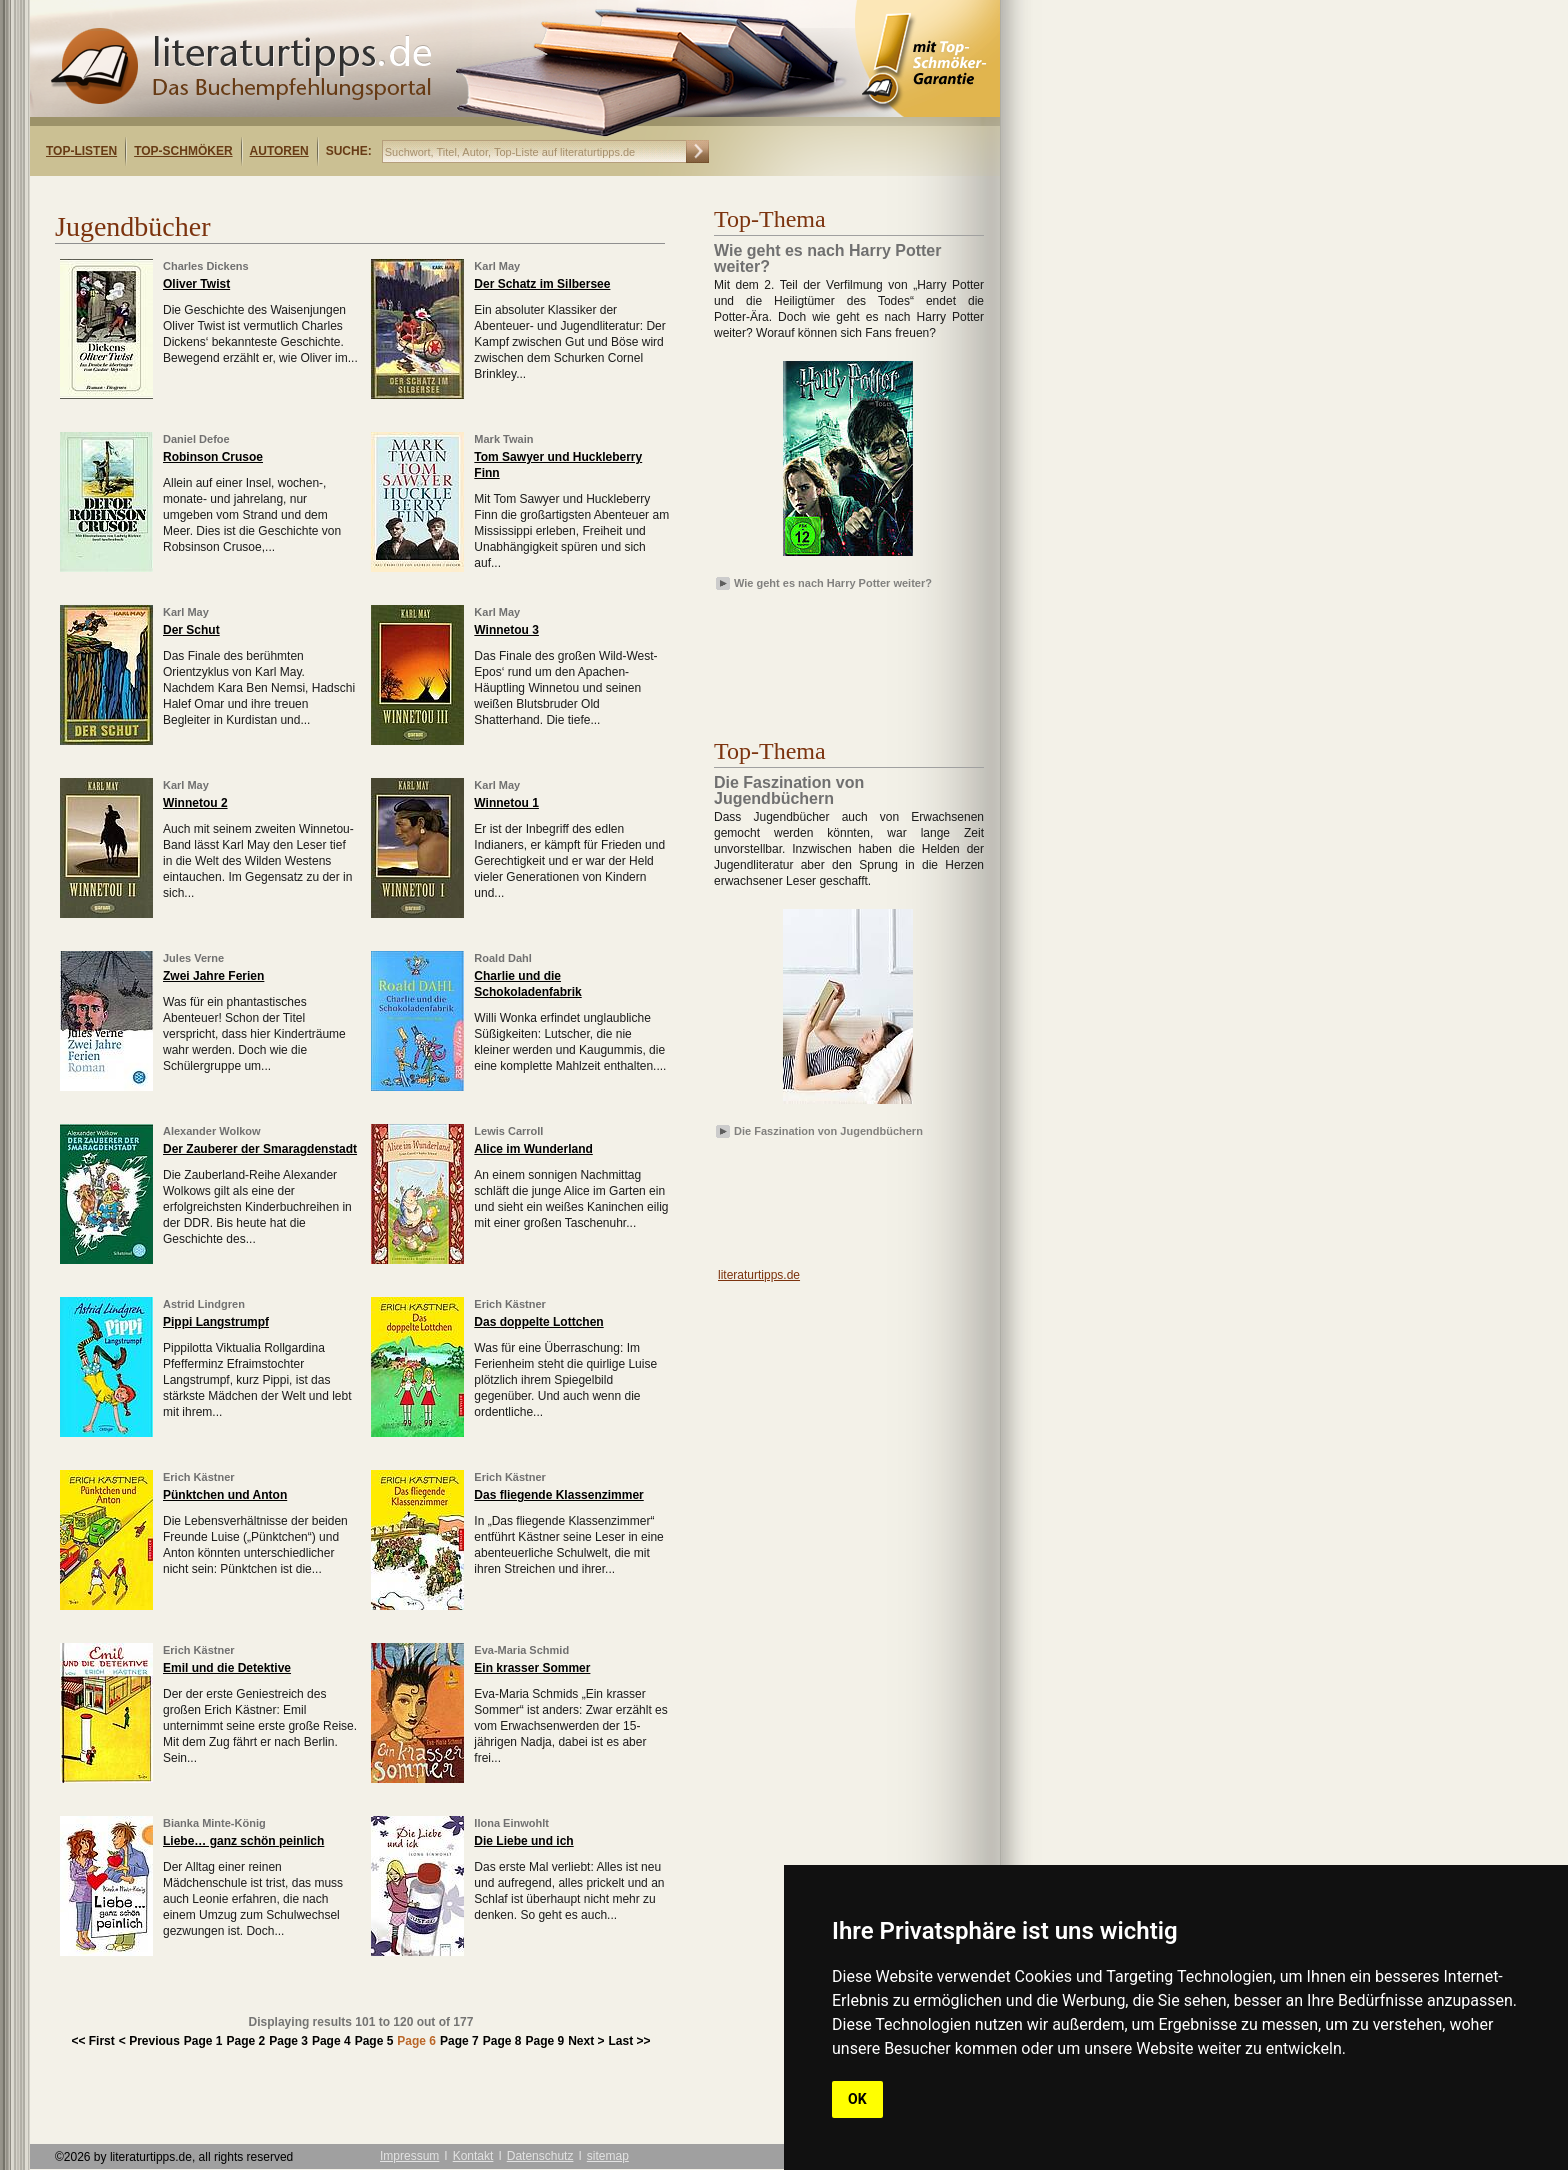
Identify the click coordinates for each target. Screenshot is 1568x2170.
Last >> (630, 2041)
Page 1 (203, 2041)
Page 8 (502, 2041)
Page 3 (288, 2041)
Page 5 (374, 2041)
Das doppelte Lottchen (538, 1322)
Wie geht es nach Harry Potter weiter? (833, 583)
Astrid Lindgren (204, 1304)
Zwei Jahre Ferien (213, 976)
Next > (586, 2041)
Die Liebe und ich (523, 1841)
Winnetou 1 (506, 803)
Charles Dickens (206, 266)
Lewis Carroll (508, 1131)
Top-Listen (81, 151)
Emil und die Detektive (227, 1668)
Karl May (497, 266)
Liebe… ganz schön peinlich (243, 1841)
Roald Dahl (502, 958)
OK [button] (857, 2099)
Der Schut (191, 630)
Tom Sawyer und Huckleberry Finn (558, 465)
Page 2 (246, 2041)
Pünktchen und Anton (225, 1495)
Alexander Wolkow (212, 1131)
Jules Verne (193, 958)
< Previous (149, 2041)
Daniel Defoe (196, 439)
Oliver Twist (196, 284)
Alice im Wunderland (533, 1149)
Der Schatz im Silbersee (542, 284)
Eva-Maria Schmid (521, 1650)
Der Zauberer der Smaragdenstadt (260, 1149)
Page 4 (331, 2041)
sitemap (608, 2156)
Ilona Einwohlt (511, 1823)
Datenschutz (540, 2156)
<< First (92, 2041)
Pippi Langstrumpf (216, 1322)
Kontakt (473, 2156)
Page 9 (544, 2041)
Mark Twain (503, 439)
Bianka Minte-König (214, 1823)
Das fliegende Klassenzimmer (558, 1495)
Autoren (279, 151)
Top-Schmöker (183, 151)
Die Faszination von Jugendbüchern (828, 1131)
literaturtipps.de (759, 1275)
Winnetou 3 (506, 630)
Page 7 (459, 2041)
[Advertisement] (288, 193)
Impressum (409, 2156)
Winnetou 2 (195, 803)
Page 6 (416, 2041)
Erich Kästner (510, 1304)
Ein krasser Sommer (532, 1668)
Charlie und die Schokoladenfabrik (527, 984)
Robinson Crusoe (213, 457)
